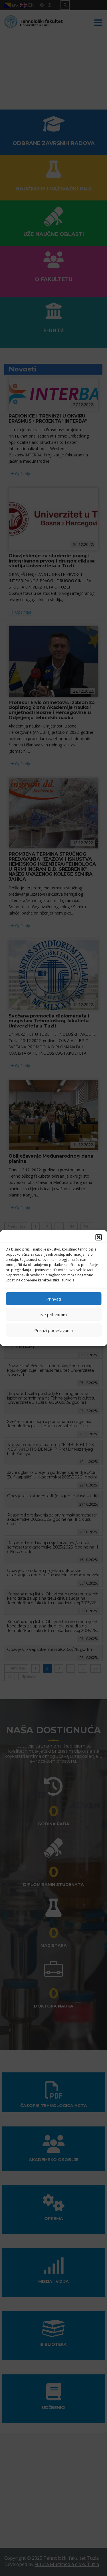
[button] (98, 1237)
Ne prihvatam (53, 1314)
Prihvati (53, 1298)
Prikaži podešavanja (53, 1330)
